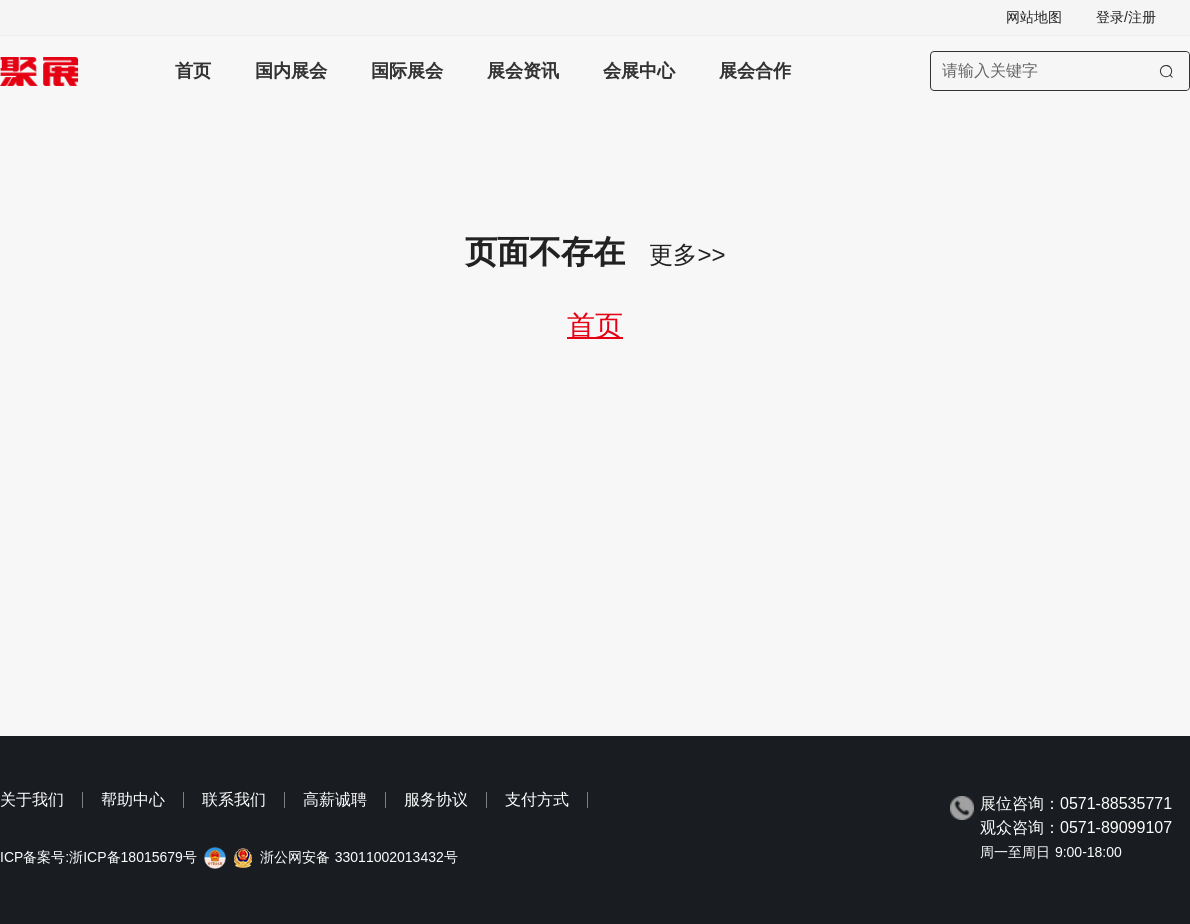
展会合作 (755, 71)
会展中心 (639, 71)
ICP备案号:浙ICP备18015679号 (98, 857)
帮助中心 (133, 799)
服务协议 (436, 799)
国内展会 (291, 71)
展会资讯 (523, 71)
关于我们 (32, 799)
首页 (193, 71)
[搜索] (1166, 71)
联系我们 (234, 799)
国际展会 (407, 71)
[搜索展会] (1060, 71)
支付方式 (537, 799)
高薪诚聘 (335, 799)
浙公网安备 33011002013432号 (359, 857)
